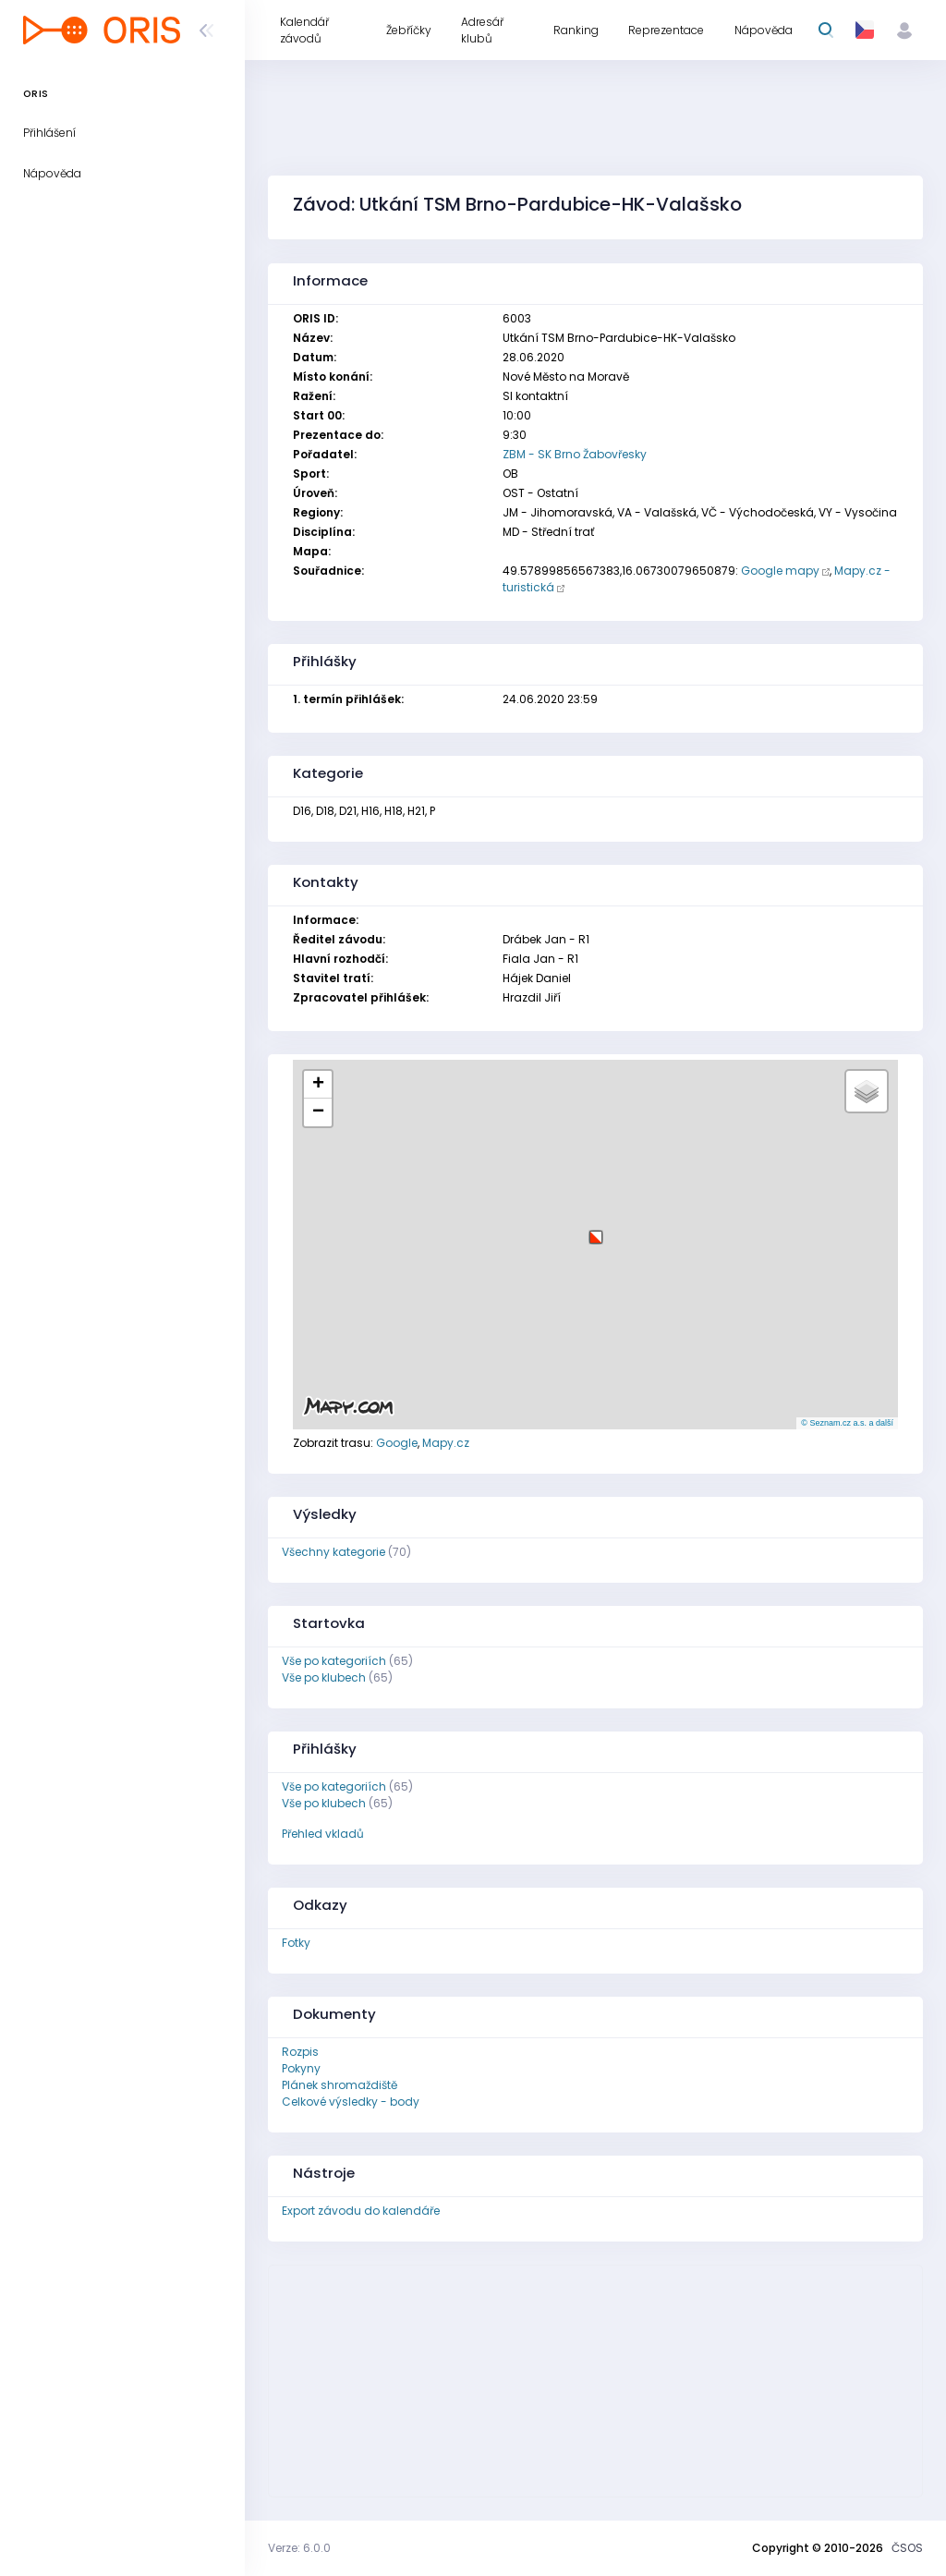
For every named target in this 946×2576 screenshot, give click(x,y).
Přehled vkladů (323, 1833)
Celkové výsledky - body (350, 2101)
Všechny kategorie (333, 1552)
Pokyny (301, 2068)
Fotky (296, 1942)
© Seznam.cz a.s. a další (847, 1423)
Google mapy (780, 570)
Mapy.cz (445, 1443)
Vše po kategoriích (334, 1661)
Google (397, 1443)
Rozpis (300, 2052)
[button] (596, 1230)
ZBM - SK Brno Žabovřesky (575, 454)
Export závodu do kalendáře (361, 2210)
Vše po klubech (324, 1677)
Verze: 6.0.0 (299, 2548)
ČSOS (907, 2548)
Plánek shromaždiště (339, 2085)
